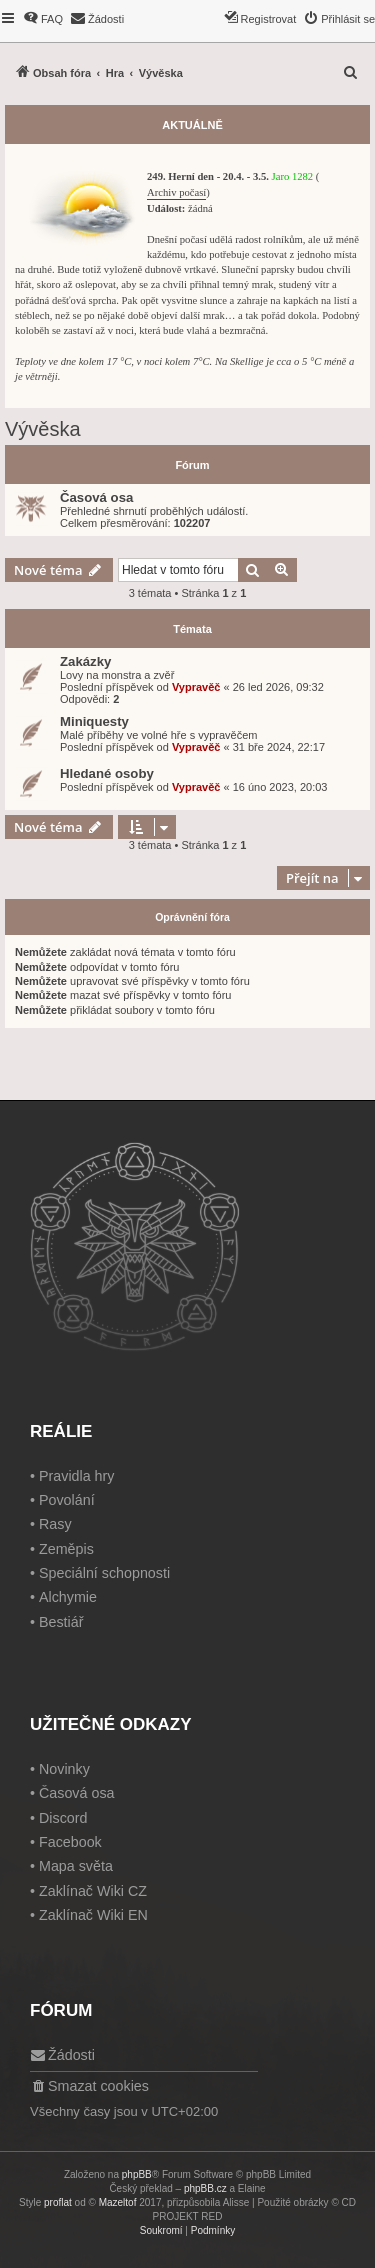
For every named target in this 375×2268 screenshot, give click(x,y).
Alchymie (68, 1597)
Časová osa (96, 497)
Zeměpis (66, 1549)
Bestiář (61, 1622)
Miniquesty (94, 721)
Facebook (70, 1842)
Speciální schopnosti (104, 1573)
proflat (58, 2202)
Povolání (67, 1500)
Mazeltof (118, 2202)
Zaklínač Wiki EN (93, 1915)
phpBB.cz (205, 2188)
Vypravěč (196, 687)
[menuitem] (43, 19)
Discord (63, 1818)
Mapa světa (76, 1866)
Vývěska (43, 429)
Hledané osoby (107, 773)
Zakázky (85, 661)
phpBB (137, 2174)
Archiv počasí (176, 192)
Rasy (55, 1524)
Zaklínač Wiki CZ (93, 1891)
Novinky (64, 1769)
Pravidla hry (77, 1476)
